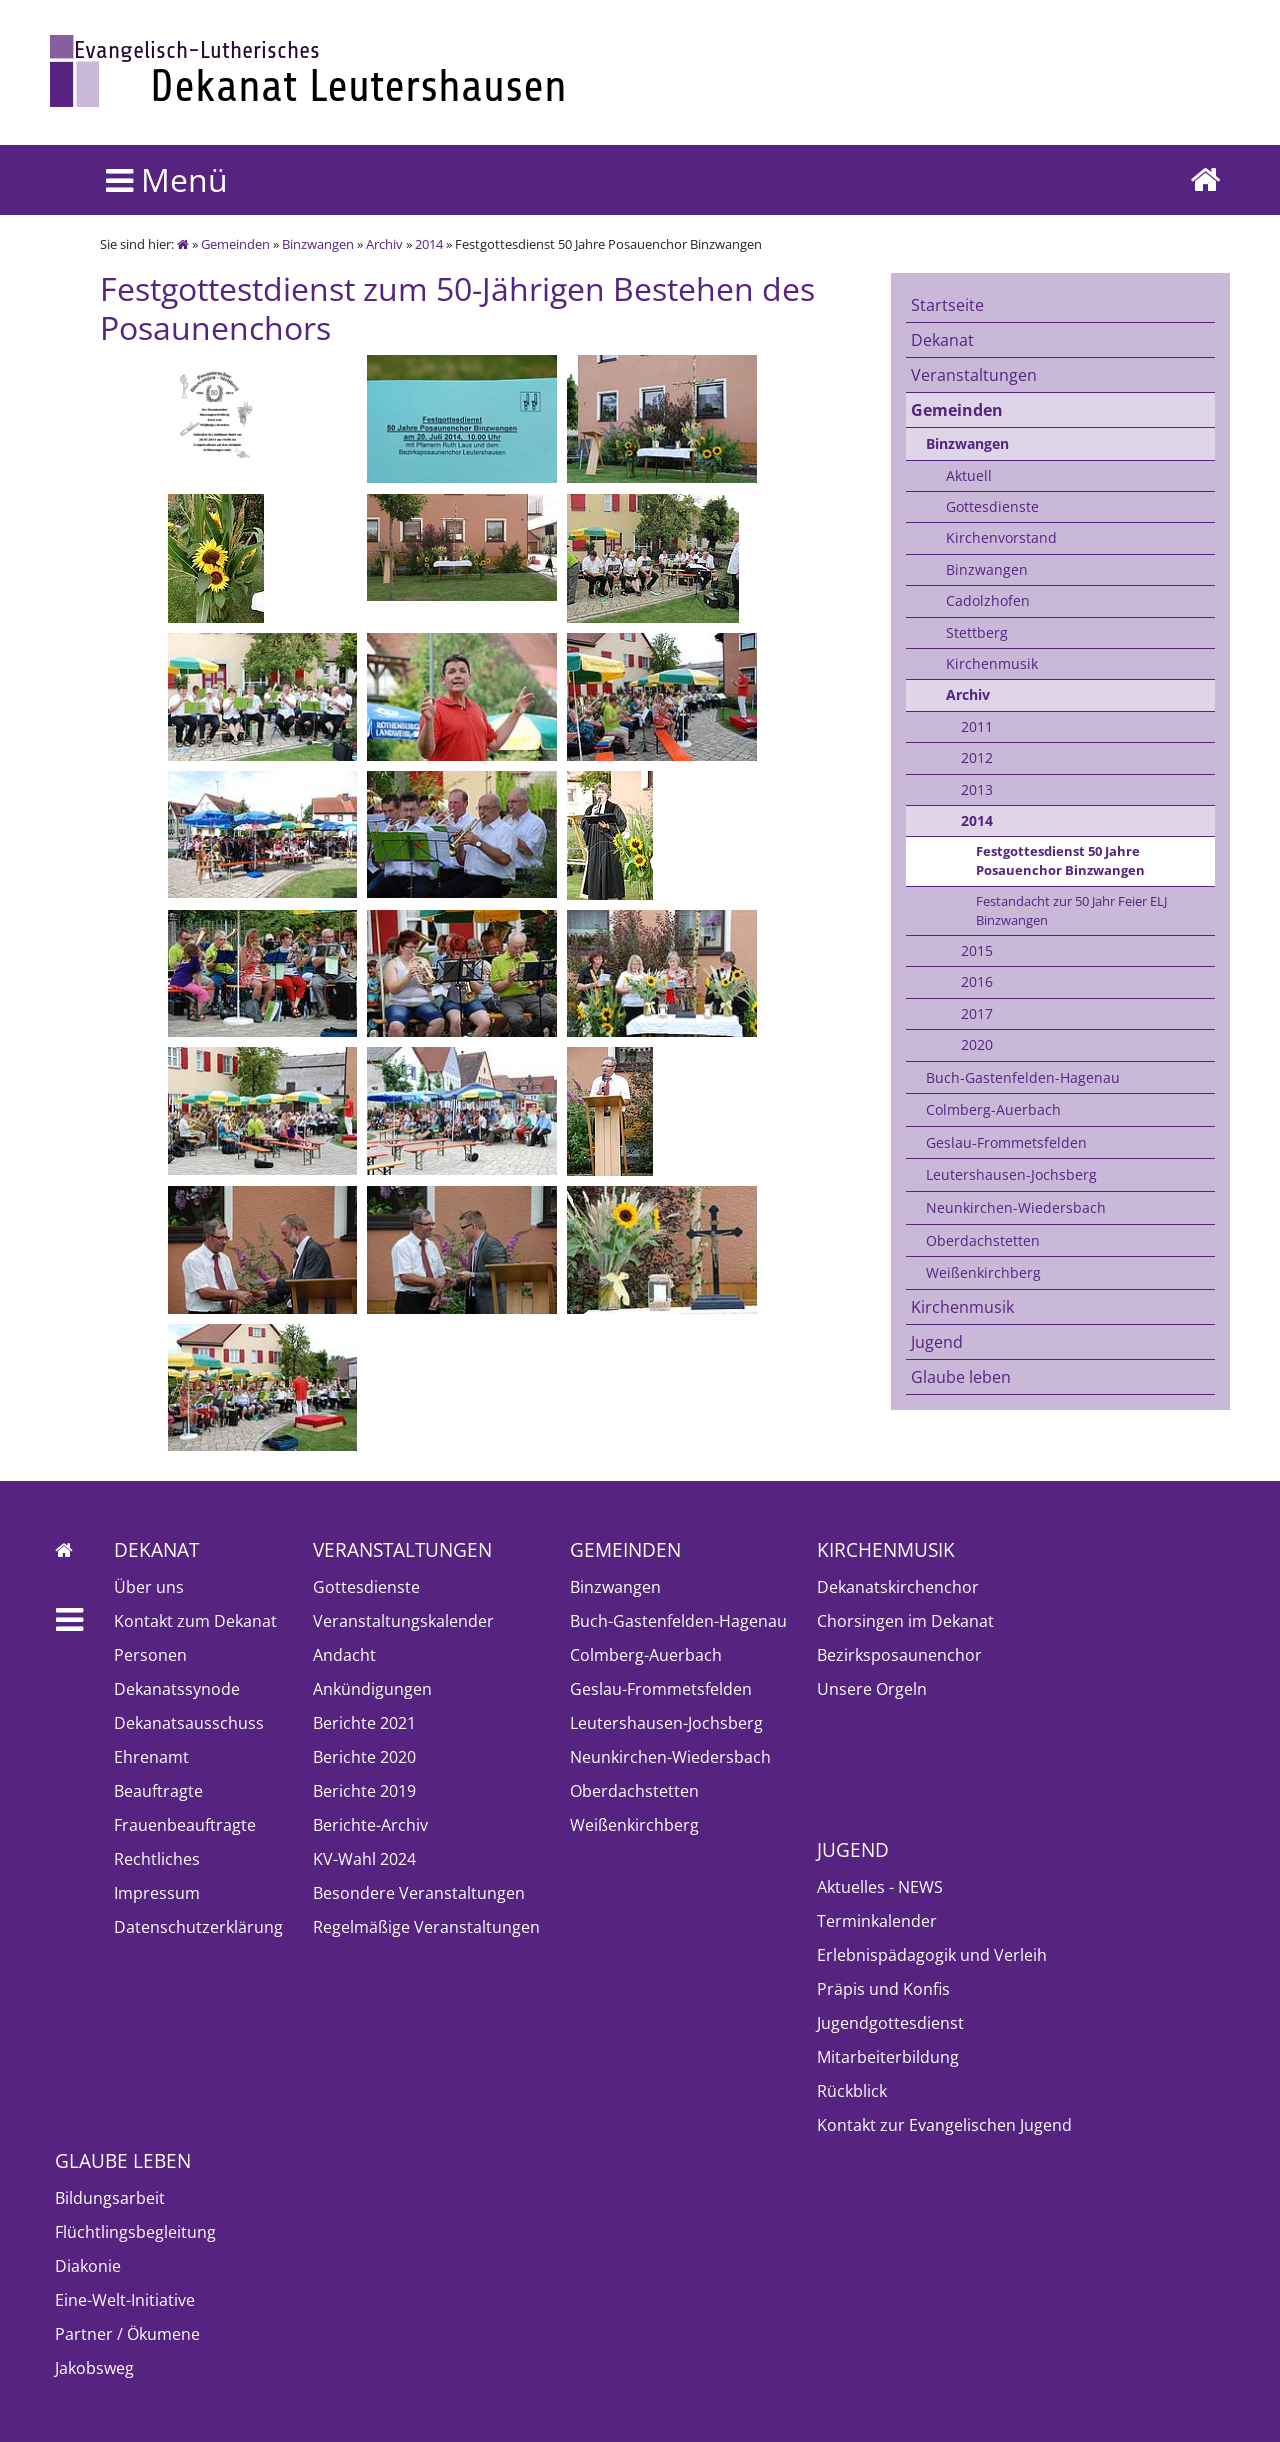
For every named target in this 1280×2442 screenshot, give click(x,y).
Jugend (937, 1342)
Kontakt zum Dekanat (195, 1621)
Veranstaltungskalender (403, 1621)
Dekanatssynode (177, 1689)
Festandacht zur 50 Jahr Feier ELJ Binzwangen (1071, 910)
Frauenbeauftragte (185, 1825)
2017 (977, 1013)
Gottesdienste (992, 506)
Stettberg (977, 632)
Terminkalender (877, 1921)
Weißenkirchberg (983, 1272)
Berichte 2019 (364, 1791)
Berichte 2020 (364, 1757)
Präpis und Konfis (883, 1989)
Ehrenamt (151, 1757)
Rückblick (852, 2091)
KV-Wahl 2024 (364, 1859)
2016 (977, 981)
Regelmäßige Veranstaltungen (426, 1927)
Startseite (947, 305)
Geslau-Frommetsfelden (1006, 1142)
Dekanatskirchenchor (898, 1587)
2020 (977, 1044)
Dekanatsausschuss (189, 1723)
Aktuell (969, 475)
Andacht (344, 1655)
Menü (167, 179)
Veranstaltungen (974, 375)
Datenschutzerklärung (198, 1927)
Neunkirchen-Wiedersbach (1016, 1207)
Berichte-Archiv (370, 1825)
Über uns (149, 1587)
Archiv (384, 244)
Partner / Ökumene (127, 2334)
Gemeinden (235, 244)
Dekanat (942, 340)
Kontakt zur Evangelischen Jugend (944, 2125)
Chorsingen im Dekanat (905, 1621)
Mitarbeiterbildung (888, 2057)
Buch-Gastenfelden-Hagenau (1023, 1077)
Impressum (157, 1893)
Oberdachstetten (983, 1240)
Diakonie (88, 2266)
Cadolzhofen (988, 600)
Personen (150, 1655)
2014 (429, 244)
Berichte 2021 (364, 1723)
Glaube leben (961, 1377)
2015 (977, 950)
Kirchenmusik (992, 663)
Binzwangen (318, 244)
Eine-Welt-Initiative (125, 2300)
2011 (977, 726)
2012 (977, 757)
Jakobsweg (94, 2368)
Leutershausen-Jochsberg (1011, 1174)
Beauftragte (158, 1791)
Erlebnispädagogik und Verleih (932, 1955)
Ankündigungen (372, 1689)
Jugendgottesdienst (890, 2023)
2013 (977, 789)
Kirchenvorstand (1001, 537)
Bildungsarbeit (110, 2198)
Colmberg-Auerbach (993, 1109)
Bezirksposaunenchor (899, 1655)
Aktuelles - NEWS (880, 1887)
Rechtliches (157, 1859)
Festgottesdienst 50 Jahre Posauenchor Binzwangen (1060, 860)
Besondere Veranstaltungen (419, 1893)
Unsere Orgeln (872, 1689)
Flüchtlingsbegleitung (135, 2232)
